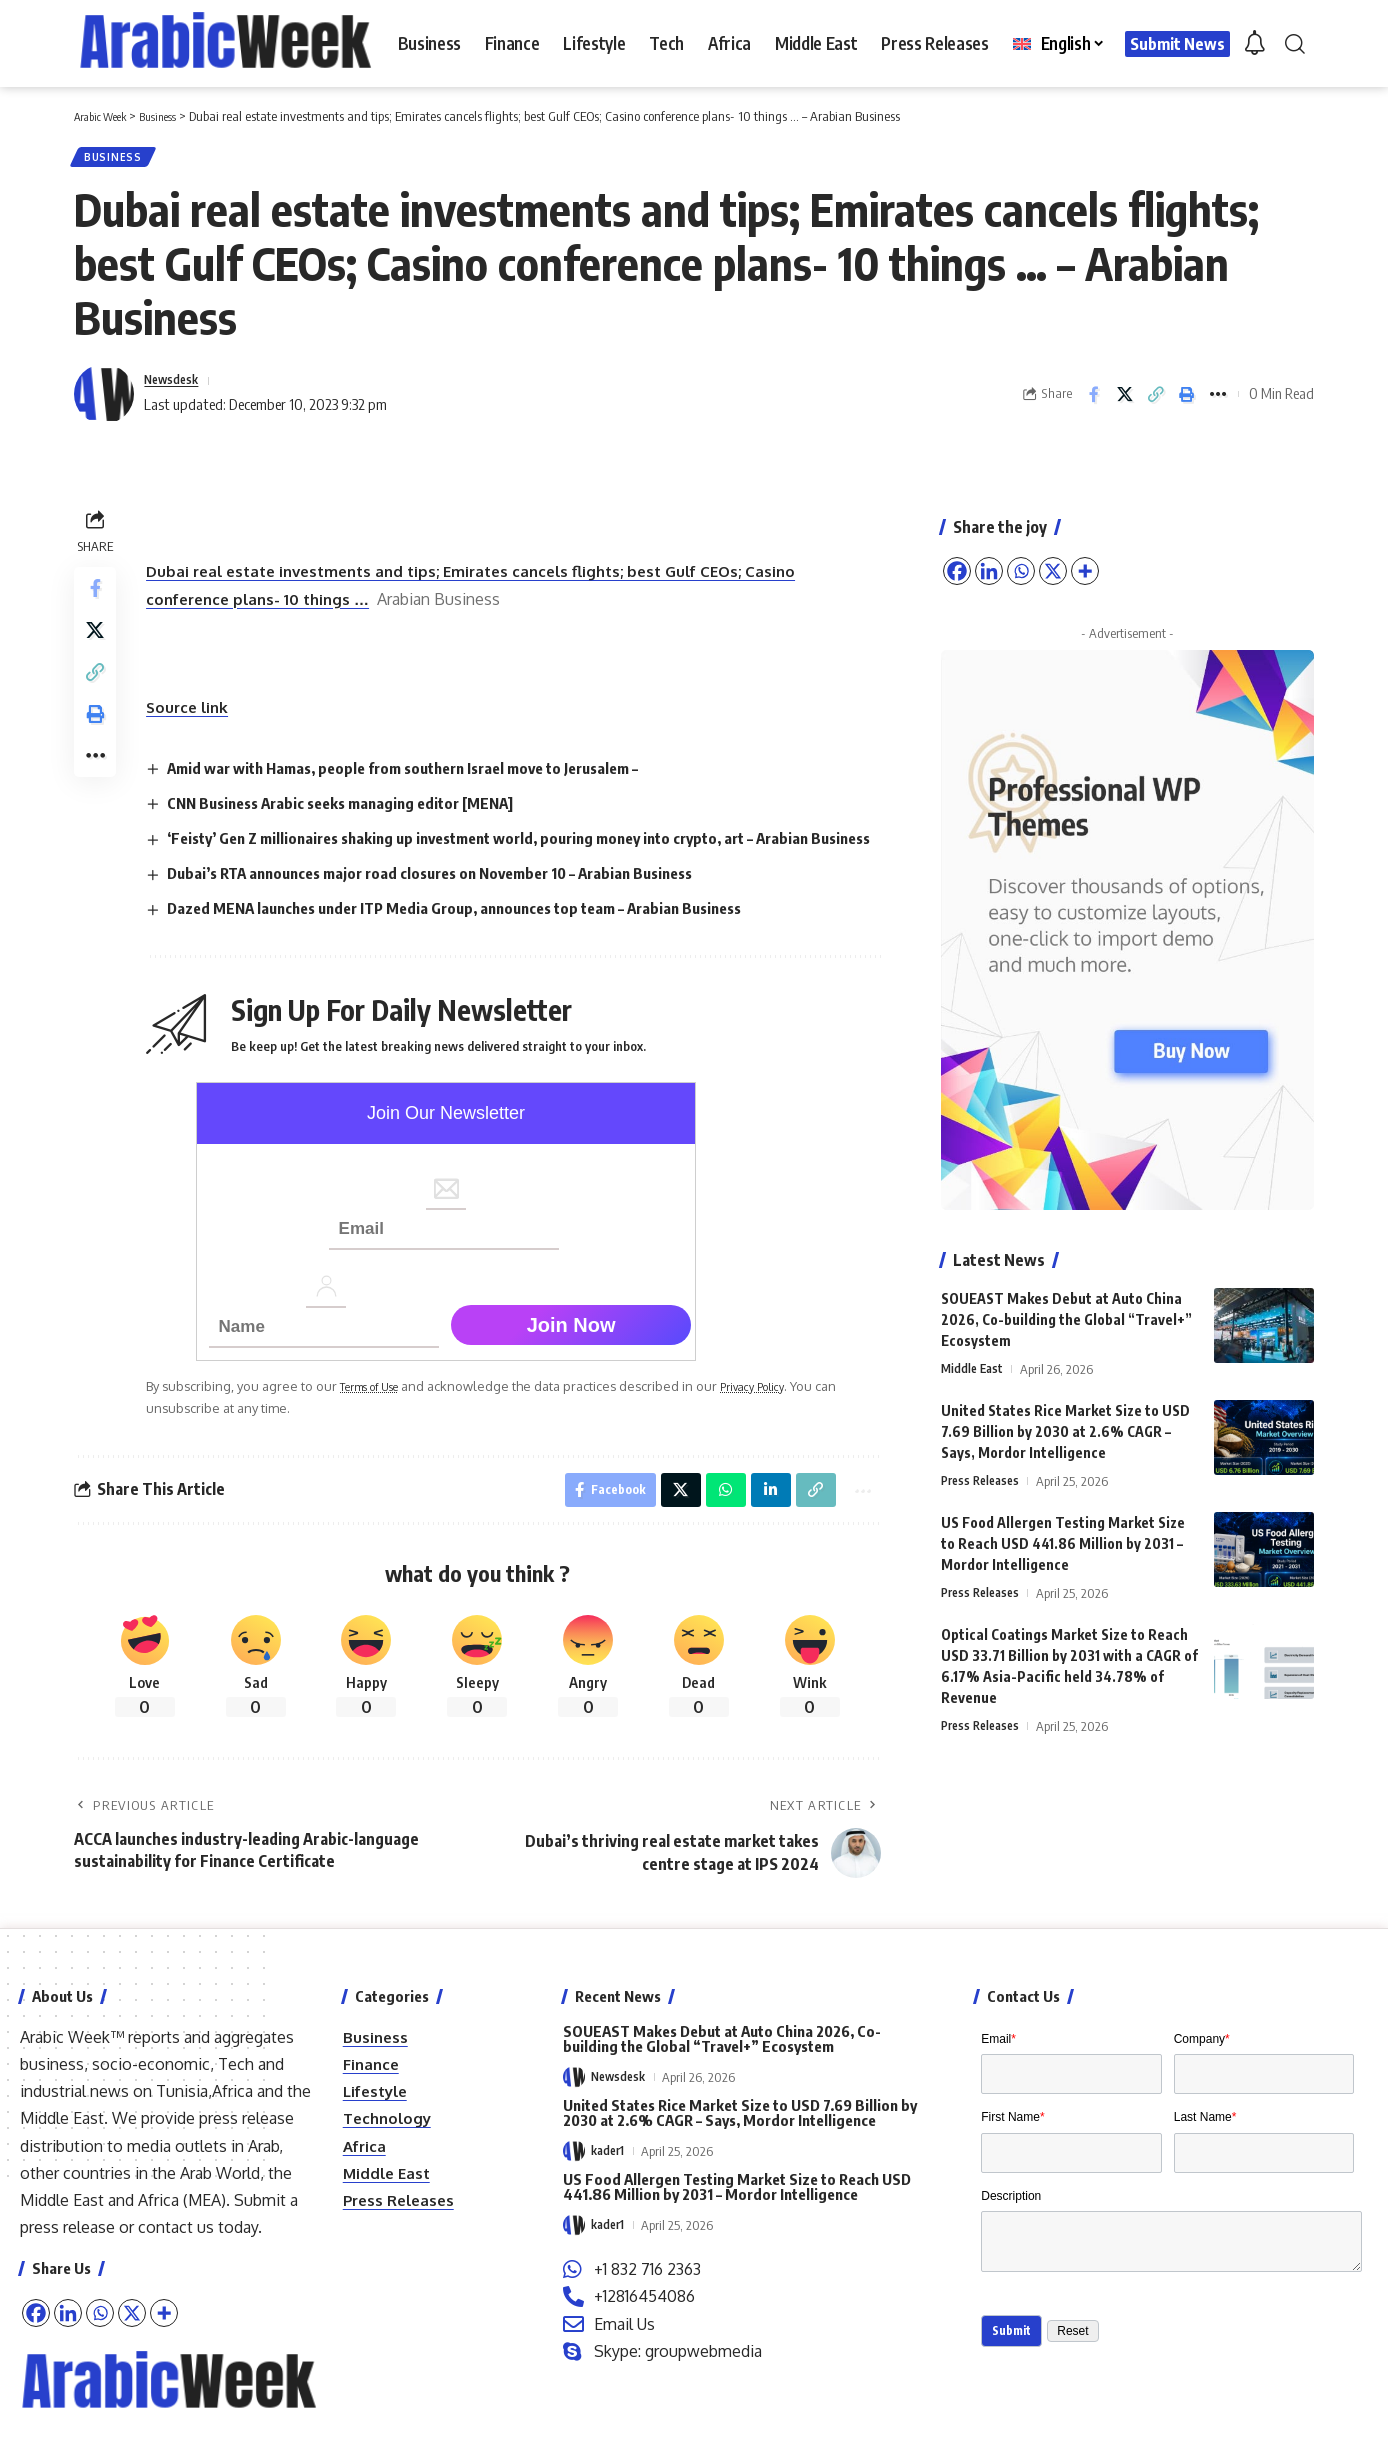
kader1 (609, 2188)
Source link (195, 715)
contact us (176, 2264)
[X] (132, 2350)
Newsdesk (178, 387)
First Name (1012, 2164)
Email (998, 2076)
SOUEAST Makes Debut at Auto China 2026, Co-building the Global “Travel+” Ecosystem (1066, 1311)
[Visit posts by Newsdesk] (104, 402)
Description (1011, 2253)
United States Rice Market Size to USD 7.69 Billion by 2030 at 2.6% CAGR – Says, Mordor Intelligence (1065, 1424)
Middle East (974, 1361)
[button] (1295, 44)
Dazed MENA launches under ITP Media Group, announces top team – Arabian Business (480, 939)
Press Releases (984, 1474)
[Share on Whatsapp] (714, 1524)
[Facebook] (36, 2350)
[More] (164, 2350)
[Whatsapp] (100, 2350)
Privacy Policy (784, 1417)
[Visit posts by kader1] (574, 2188)
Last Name (1205, 2164)
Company (1202, 2076)
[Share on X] (1125, 402)
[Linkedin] (68, 2350)
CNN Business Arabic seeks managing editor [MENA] (358, 810)
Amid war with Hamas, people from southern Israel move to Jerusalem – (427, 775)
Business (118, 160)
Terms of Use (385, 1417)
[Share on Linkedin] (761, 1524)
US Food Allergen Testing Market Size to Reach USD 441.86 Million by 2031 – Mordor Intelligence (1063, 1536)
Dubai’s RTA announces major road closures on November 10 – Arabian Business (455, 904)
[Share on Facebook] (1094, 402)
